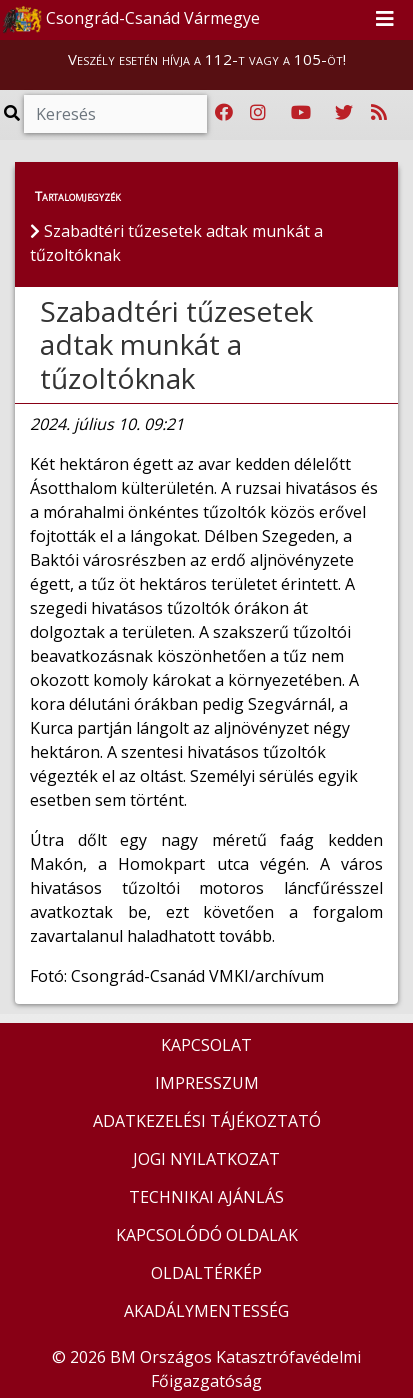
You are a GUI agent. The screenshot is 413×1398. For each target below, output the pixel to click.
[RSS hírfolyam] (379, 113)
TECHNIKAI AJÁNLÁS (206, 1197)
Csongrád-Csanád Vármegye (131, 20)
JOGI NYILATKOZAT (206, 1159)
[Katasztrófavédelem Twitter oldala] (344, 113)
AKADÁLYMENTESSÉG (206, 1311)
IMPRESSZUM (207, 1083)
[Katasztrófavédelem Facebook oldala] (224, 113)
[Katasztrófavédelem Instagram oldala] (258, 113)
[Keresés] (115, 114)
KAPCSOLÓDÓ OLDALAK (207, 1235)
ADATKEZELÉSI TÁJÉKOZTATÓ (207, 1121)
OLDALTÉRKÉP (206, 1273)
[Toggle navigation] (385, 20)
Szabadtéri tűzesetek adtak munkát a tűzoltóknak (176, 344)
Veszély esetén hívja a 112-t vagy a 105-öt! (207, 59)
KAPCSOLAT (206, 1045)
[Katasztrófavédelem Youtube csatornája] (301, 113)
